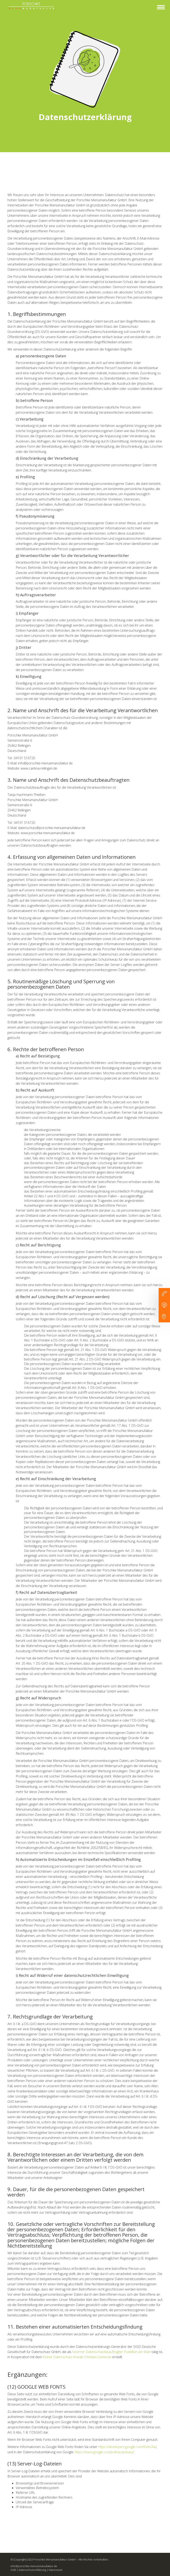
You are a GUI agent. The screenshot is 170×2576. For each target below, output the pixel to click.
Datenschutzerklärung (32, 2570)
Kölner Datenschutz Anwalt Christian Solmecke (77, 2357)
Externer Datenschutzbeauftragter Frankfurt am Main (111, 2351)
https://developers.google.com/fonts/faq (127, 2447)
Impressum (55, 2570)
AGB (13, 2570)
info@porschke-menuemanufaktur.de (34, 2566)
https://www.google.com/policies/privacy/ (104, 2452)
